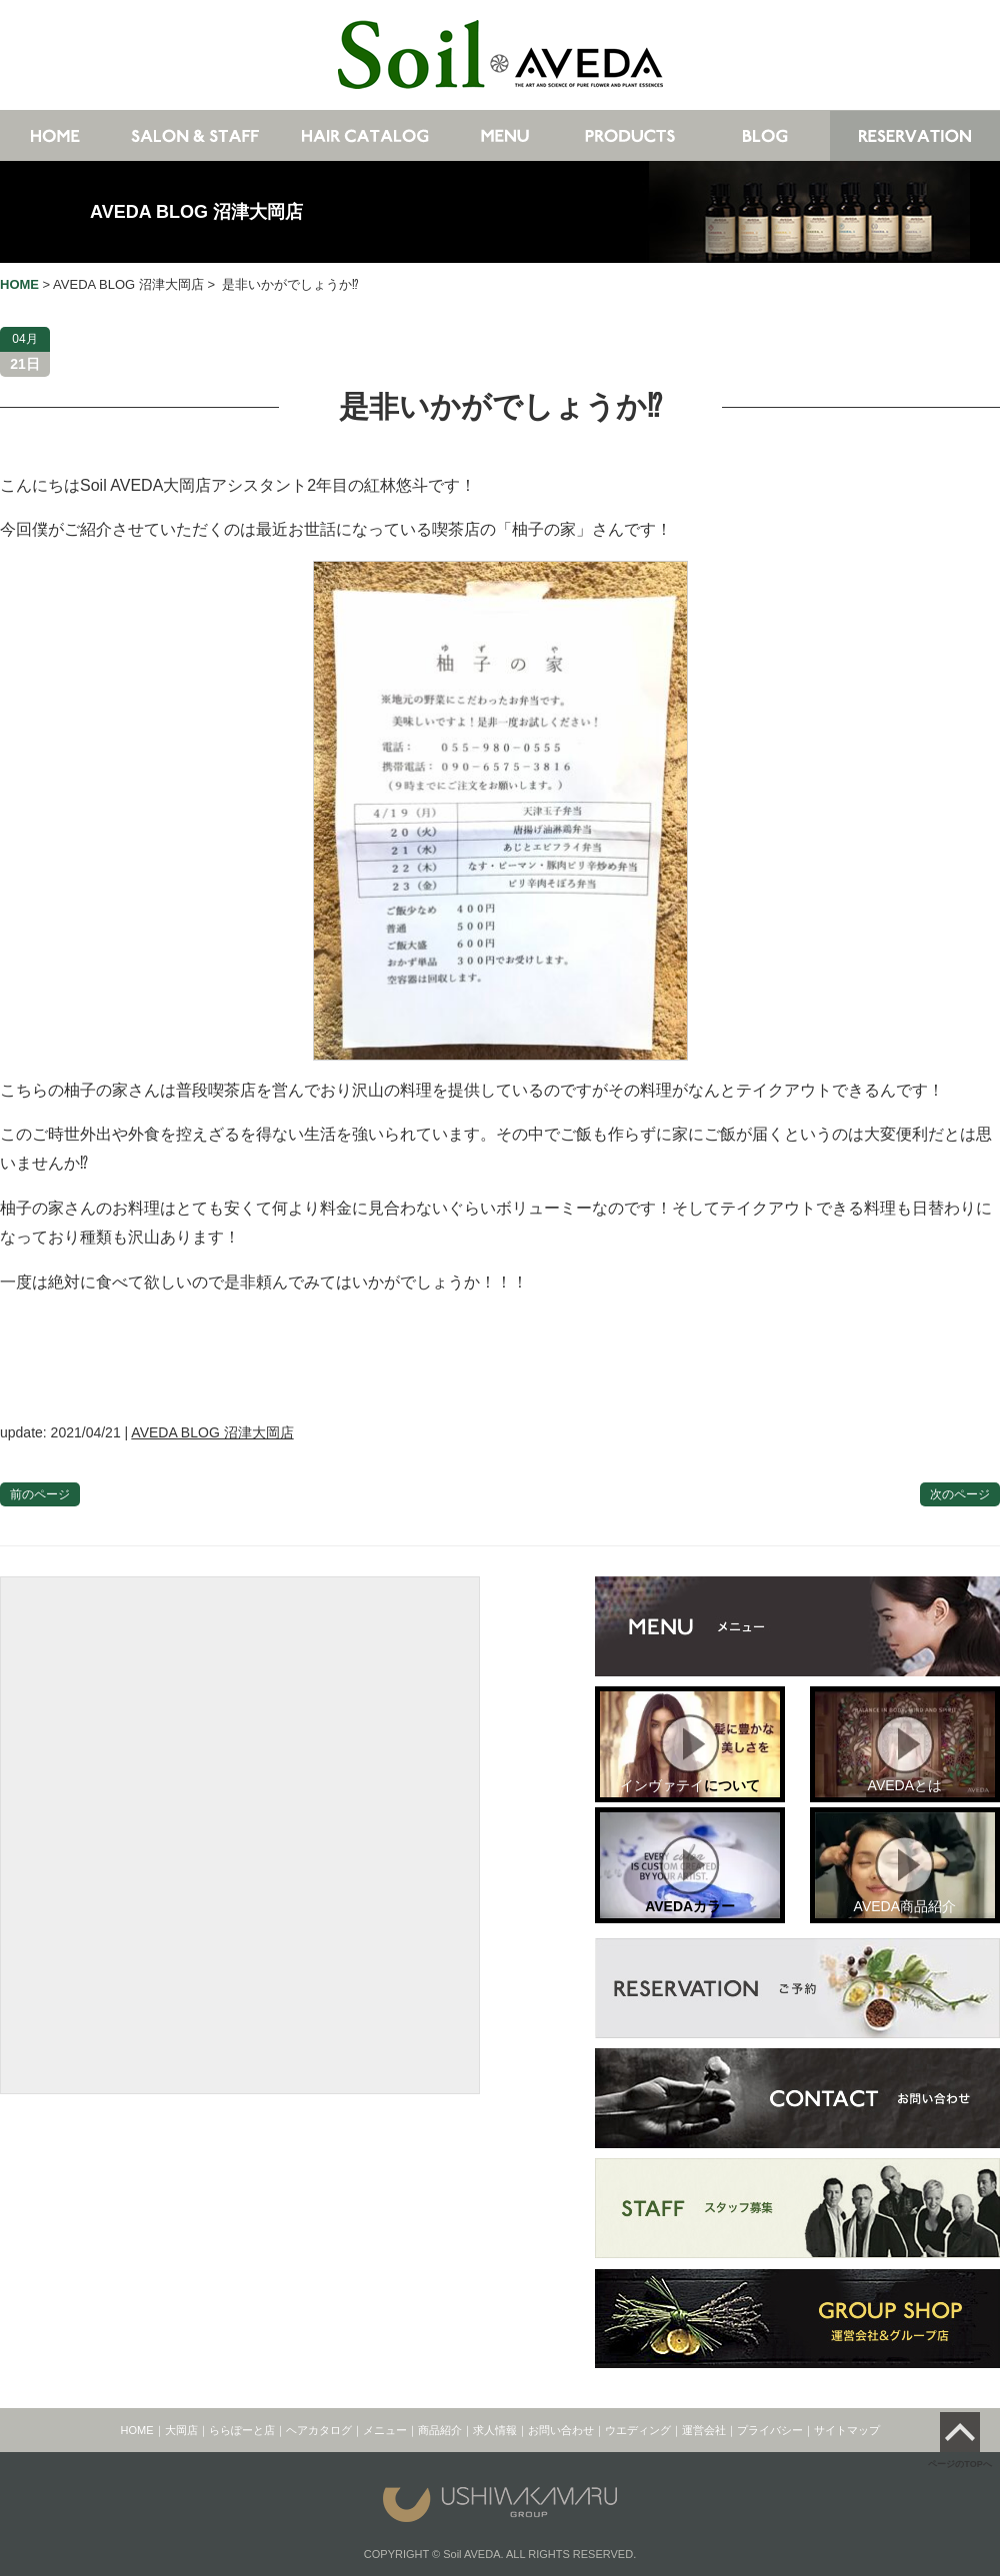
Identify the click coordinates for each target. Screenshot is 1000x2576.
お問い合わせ (561, 2430)
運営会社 (704, 2430)
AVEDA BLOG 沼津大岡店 (196, 212)
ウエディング (638, 2430)
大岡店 (181, 2430)
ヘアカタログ (319, 2430)
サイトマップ (847, 2430)
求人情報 (495, 2430)
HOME (137, 2430)
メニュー (385, 2430)
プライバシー (770, 2430)
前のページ (40, 1494)
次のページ (960, 1494)
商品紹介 (440, 2430)
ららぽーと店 (242, 2430)
